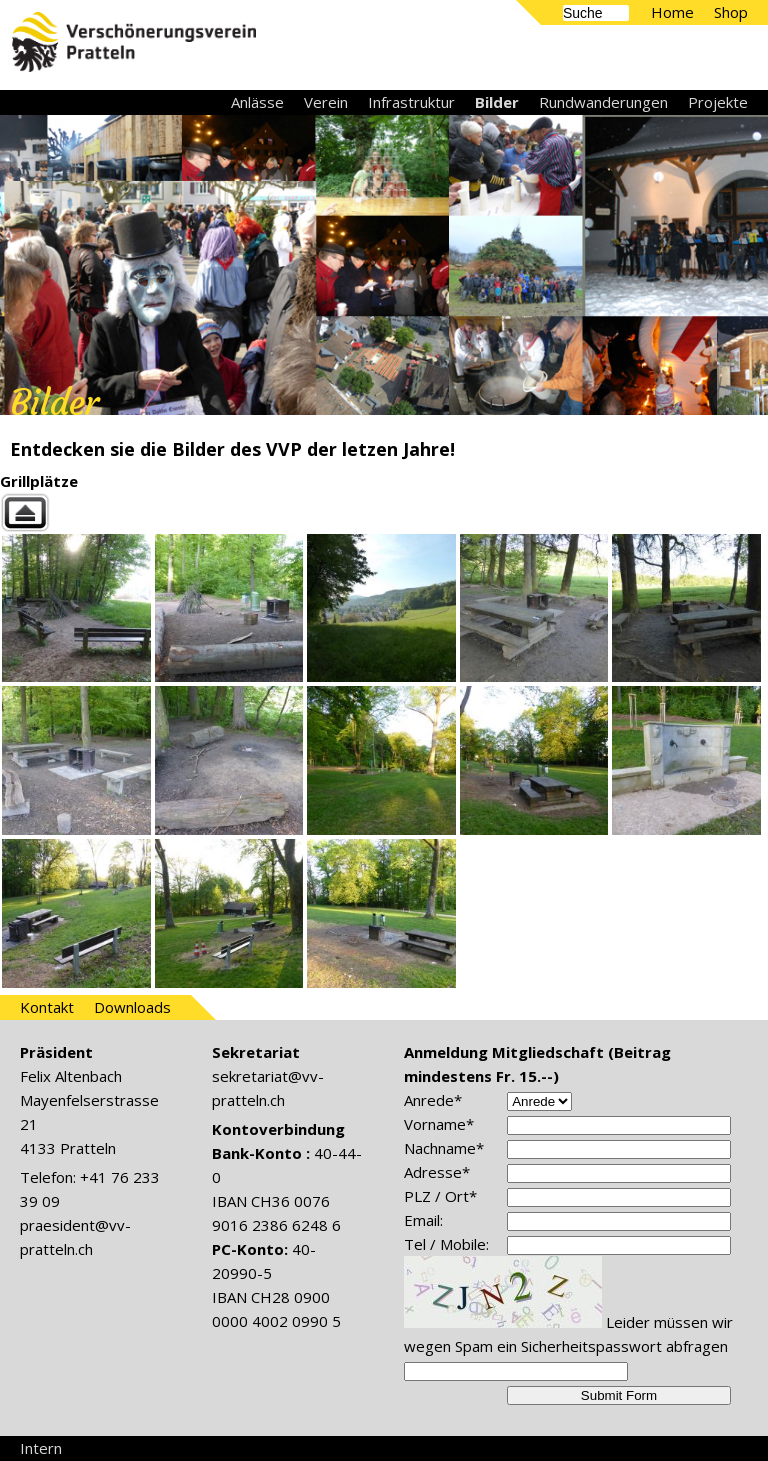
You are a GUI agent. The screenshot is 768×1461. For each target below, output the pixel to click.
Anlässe (257, 102)
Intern (41, 1448)
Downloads (132, 1007)
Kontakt (47, 1007)
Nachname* (444, 1148)
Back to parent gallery (384, 512)
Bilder (497, 102)
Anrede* (433, 1100)
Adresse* (437, 1172)
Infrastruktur (411, 102)
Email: (423, 1220)
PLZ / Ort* (440, 1196)
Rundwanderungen (603, 102)
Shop (731, 12)
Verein (326, 102)
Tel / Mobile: (446, 1244)
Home (672, 12)
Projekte (718, 102)
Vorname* (439, 1124)
